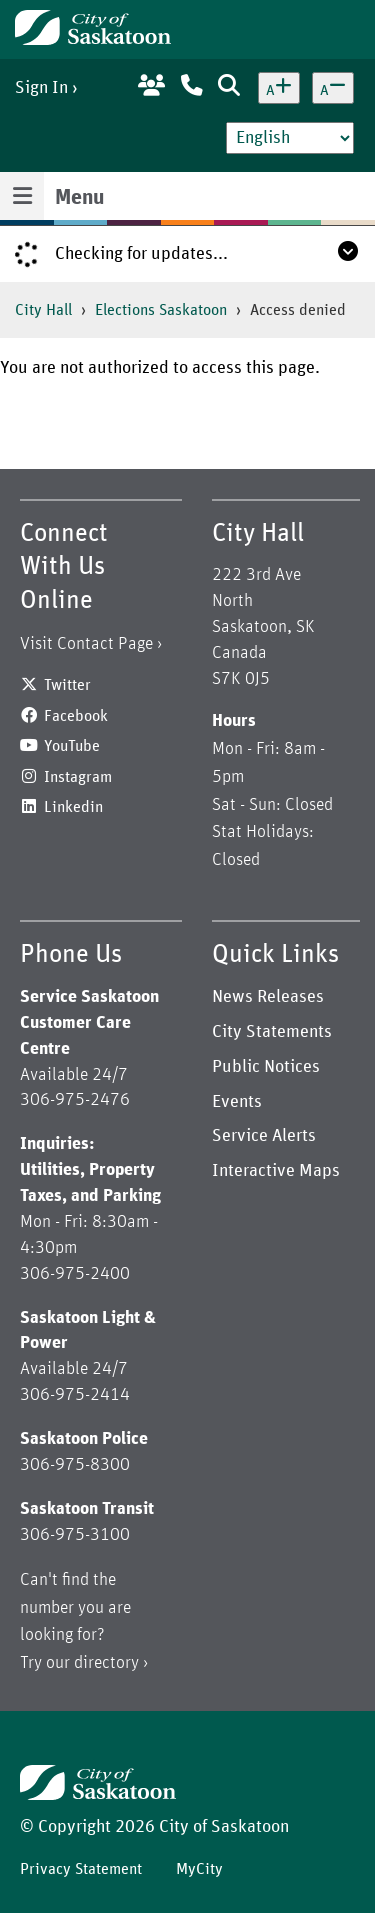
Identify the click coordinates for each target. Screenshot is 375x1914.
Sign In (41, 88)
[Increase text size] (279, 88)
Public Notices (266, 1067)
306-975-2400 (75, 1274)
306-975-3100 (75, 1535)
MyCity (199, 1869)
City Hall (43, 310)
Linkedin (73, 807)
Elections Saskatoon (161, 310)
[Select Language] (290, 138)
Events (237, 1102)
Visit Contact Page (86, 644)
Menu (79, 198)
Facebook (76, 716)
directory (106, 1663)
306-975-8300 (75, 1465)
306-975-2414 (75, 1395)
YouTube (72, 746)
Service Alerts (264, 1136)
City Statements (272, 1032)
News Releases (268, 997)
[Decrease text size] (333, 88)
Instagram (78, 777)
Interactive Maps (276, 1171)
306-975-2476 (75, 1100)
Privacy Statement (81, 1869)
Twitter (67, 685)
